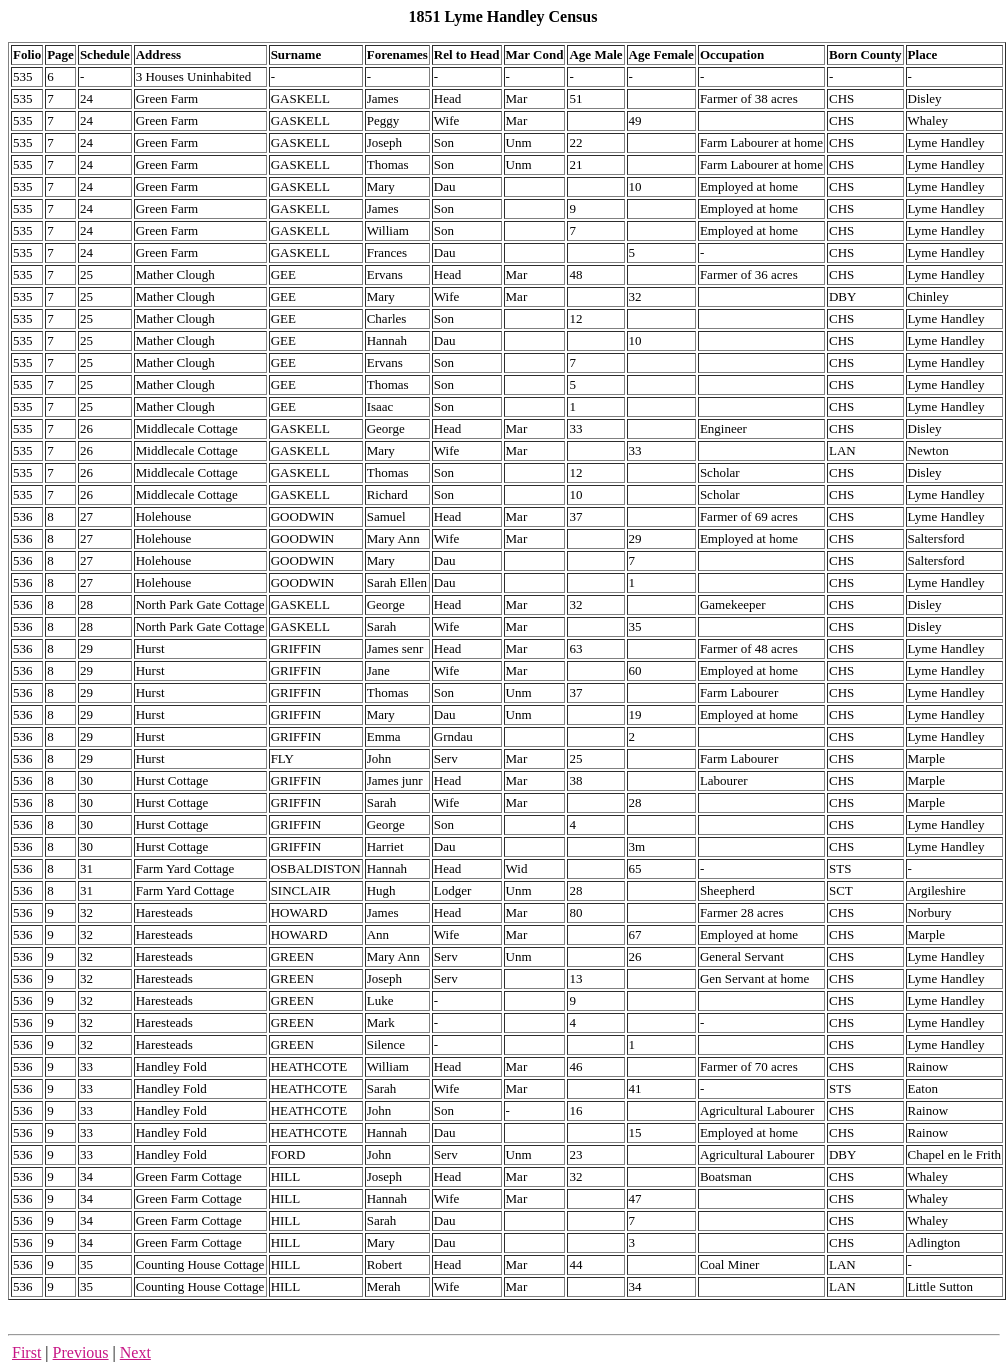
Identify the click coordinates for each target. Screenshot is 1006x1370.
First (26, 1352)
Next (135, 1352)
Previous (81, 1352)
